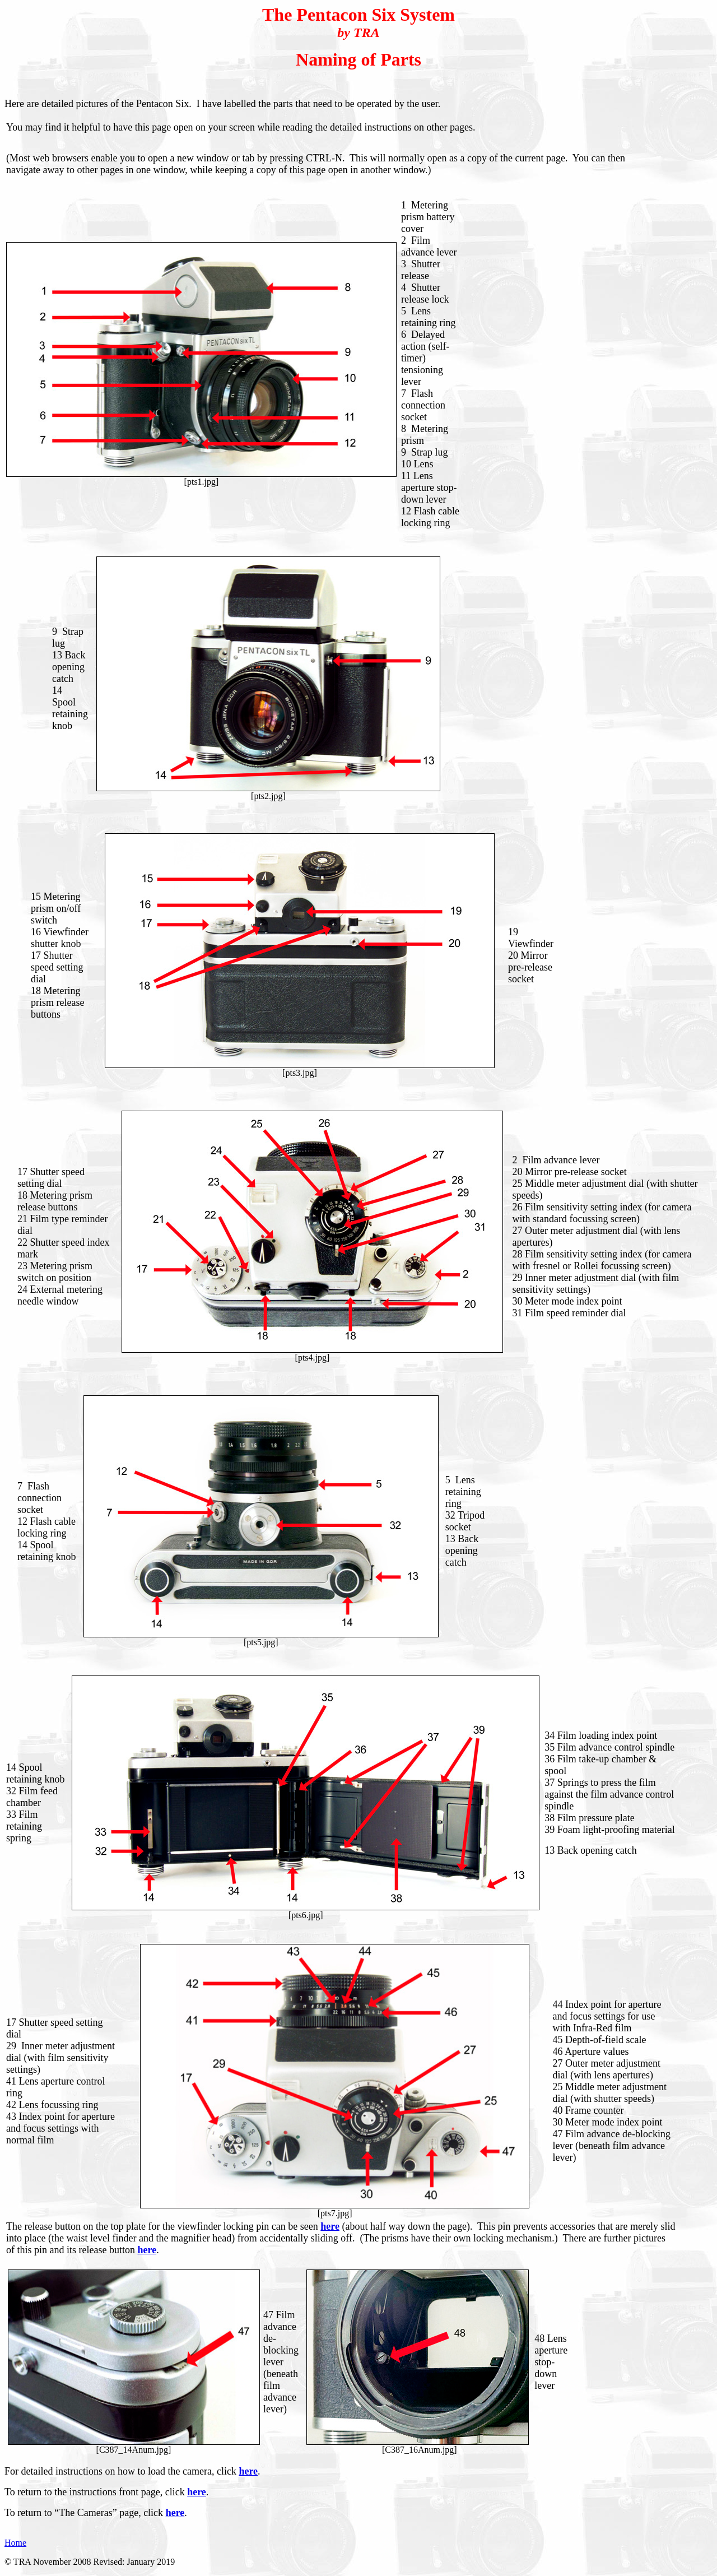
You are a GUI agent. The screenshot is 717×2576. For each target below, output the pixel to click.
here (248, 2471)
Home (15, 2542)
